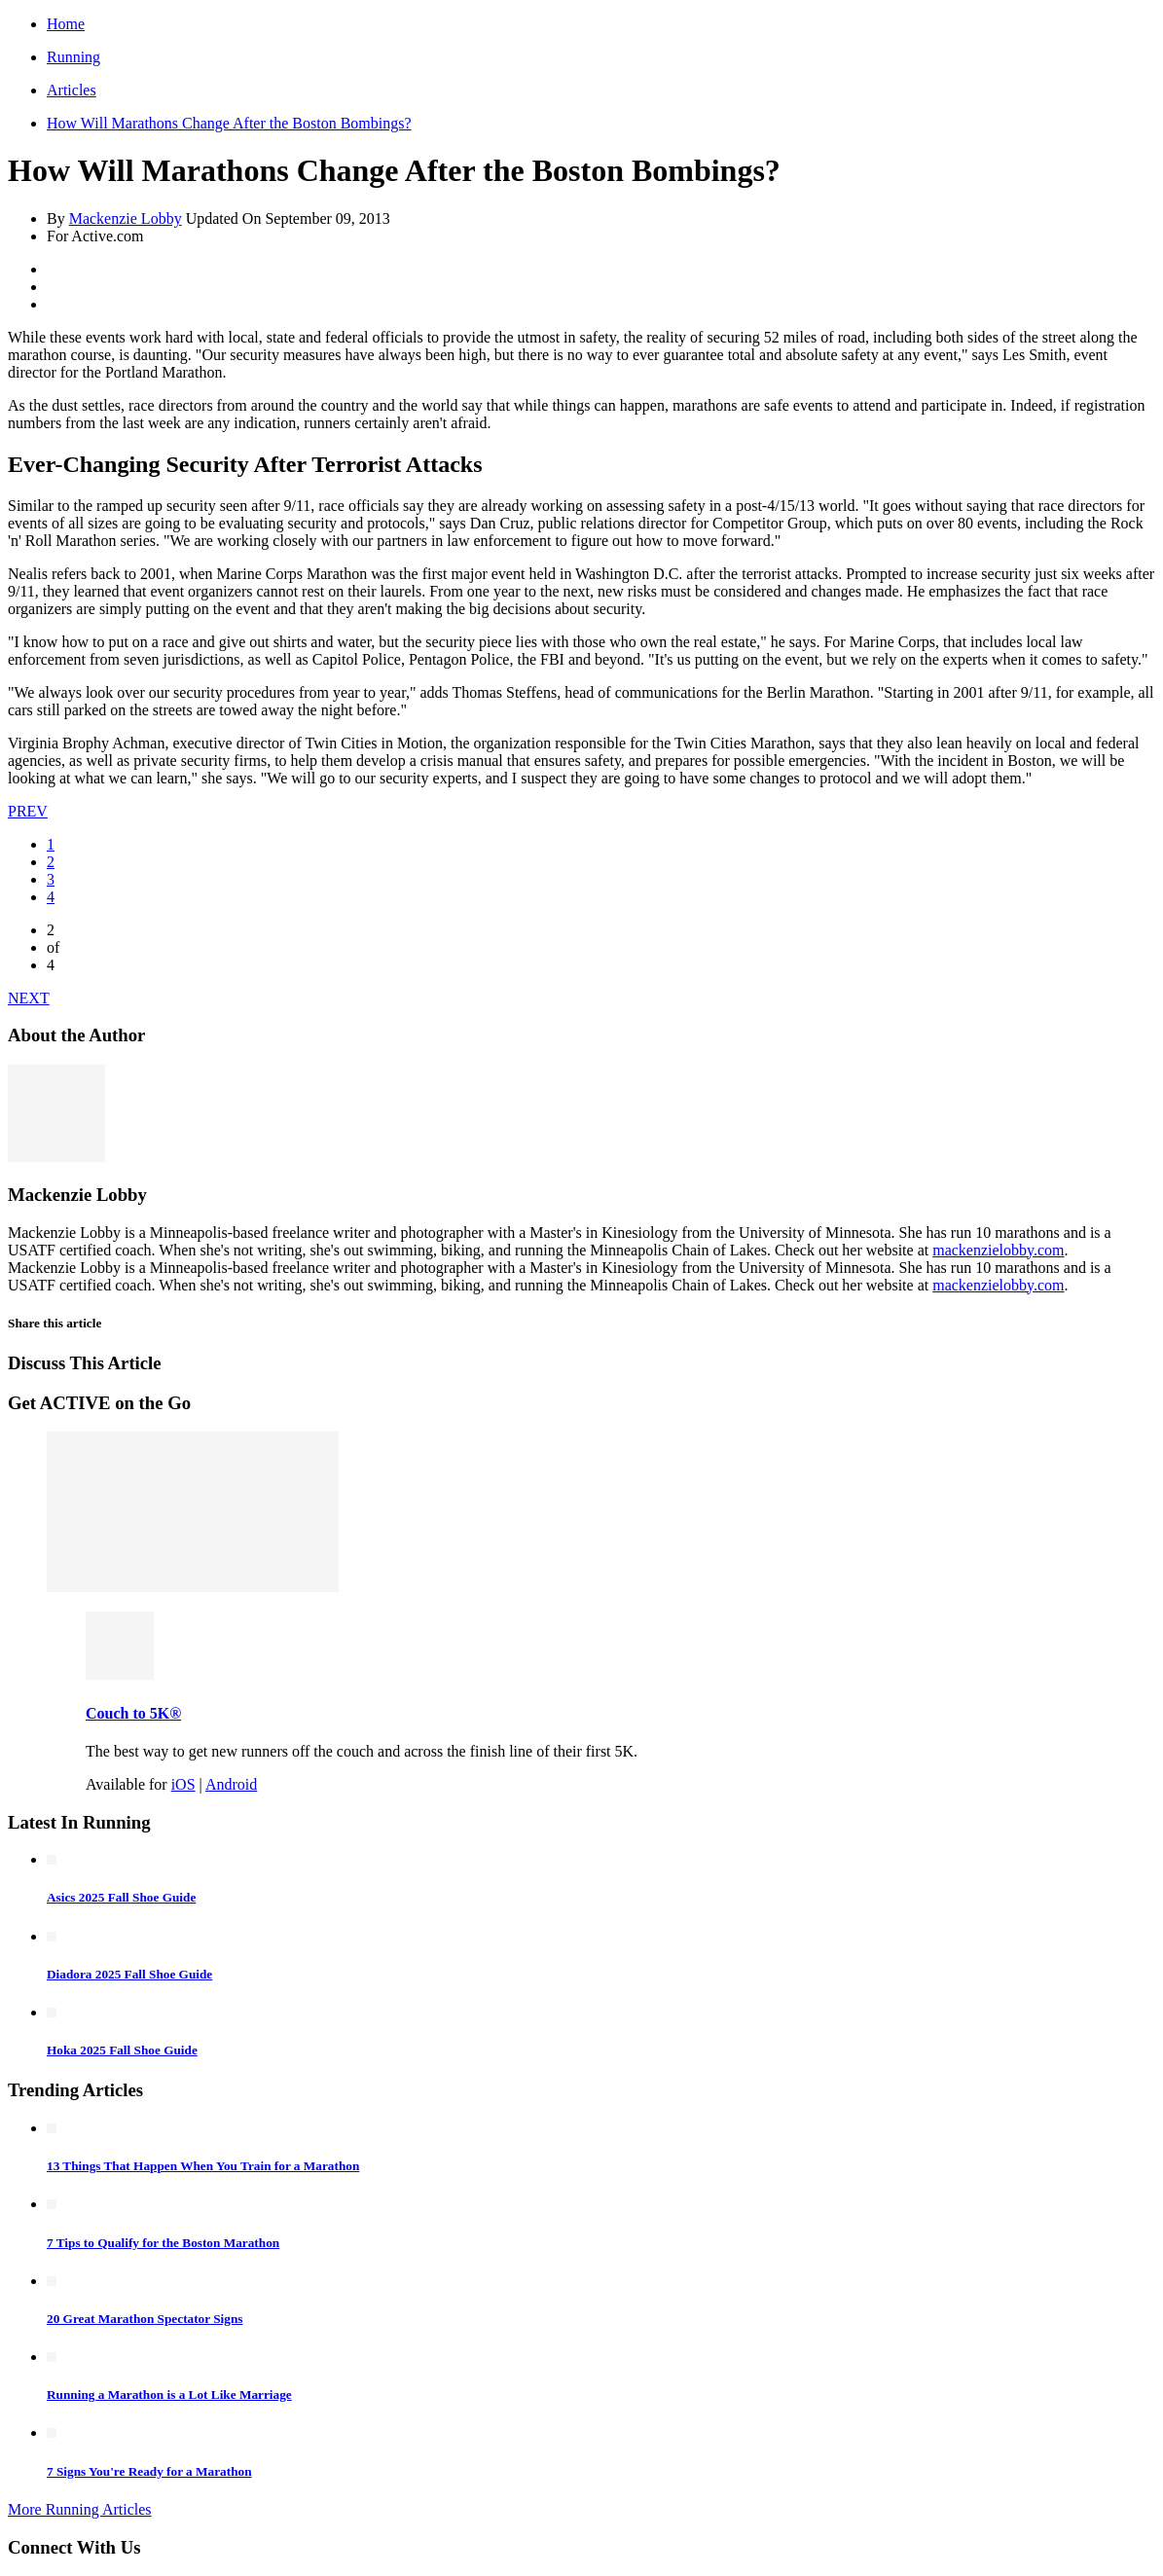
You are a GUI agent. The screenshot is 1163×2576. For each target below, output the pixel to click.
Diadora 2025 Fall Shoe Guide (129, 1974)
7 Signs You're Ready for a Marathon (149, 2471)
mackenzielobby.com (998, 1250)
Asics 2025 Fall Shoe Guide (121, 1897)
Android (231, 1784)
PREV (28, 811)
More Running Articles (80, 2509)
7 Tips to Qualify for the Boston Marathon (163, 2242)
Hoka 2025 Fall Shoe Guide (122, 2050)
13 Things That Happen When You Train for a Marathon (203, 2166)
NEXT (29, 998)
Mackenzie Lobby (125, 218)
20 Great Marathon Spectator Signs (144, 2318)
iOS (183, 1784)
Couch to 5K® (133, 1713)
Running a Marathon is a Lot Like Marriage (169, 2394)
